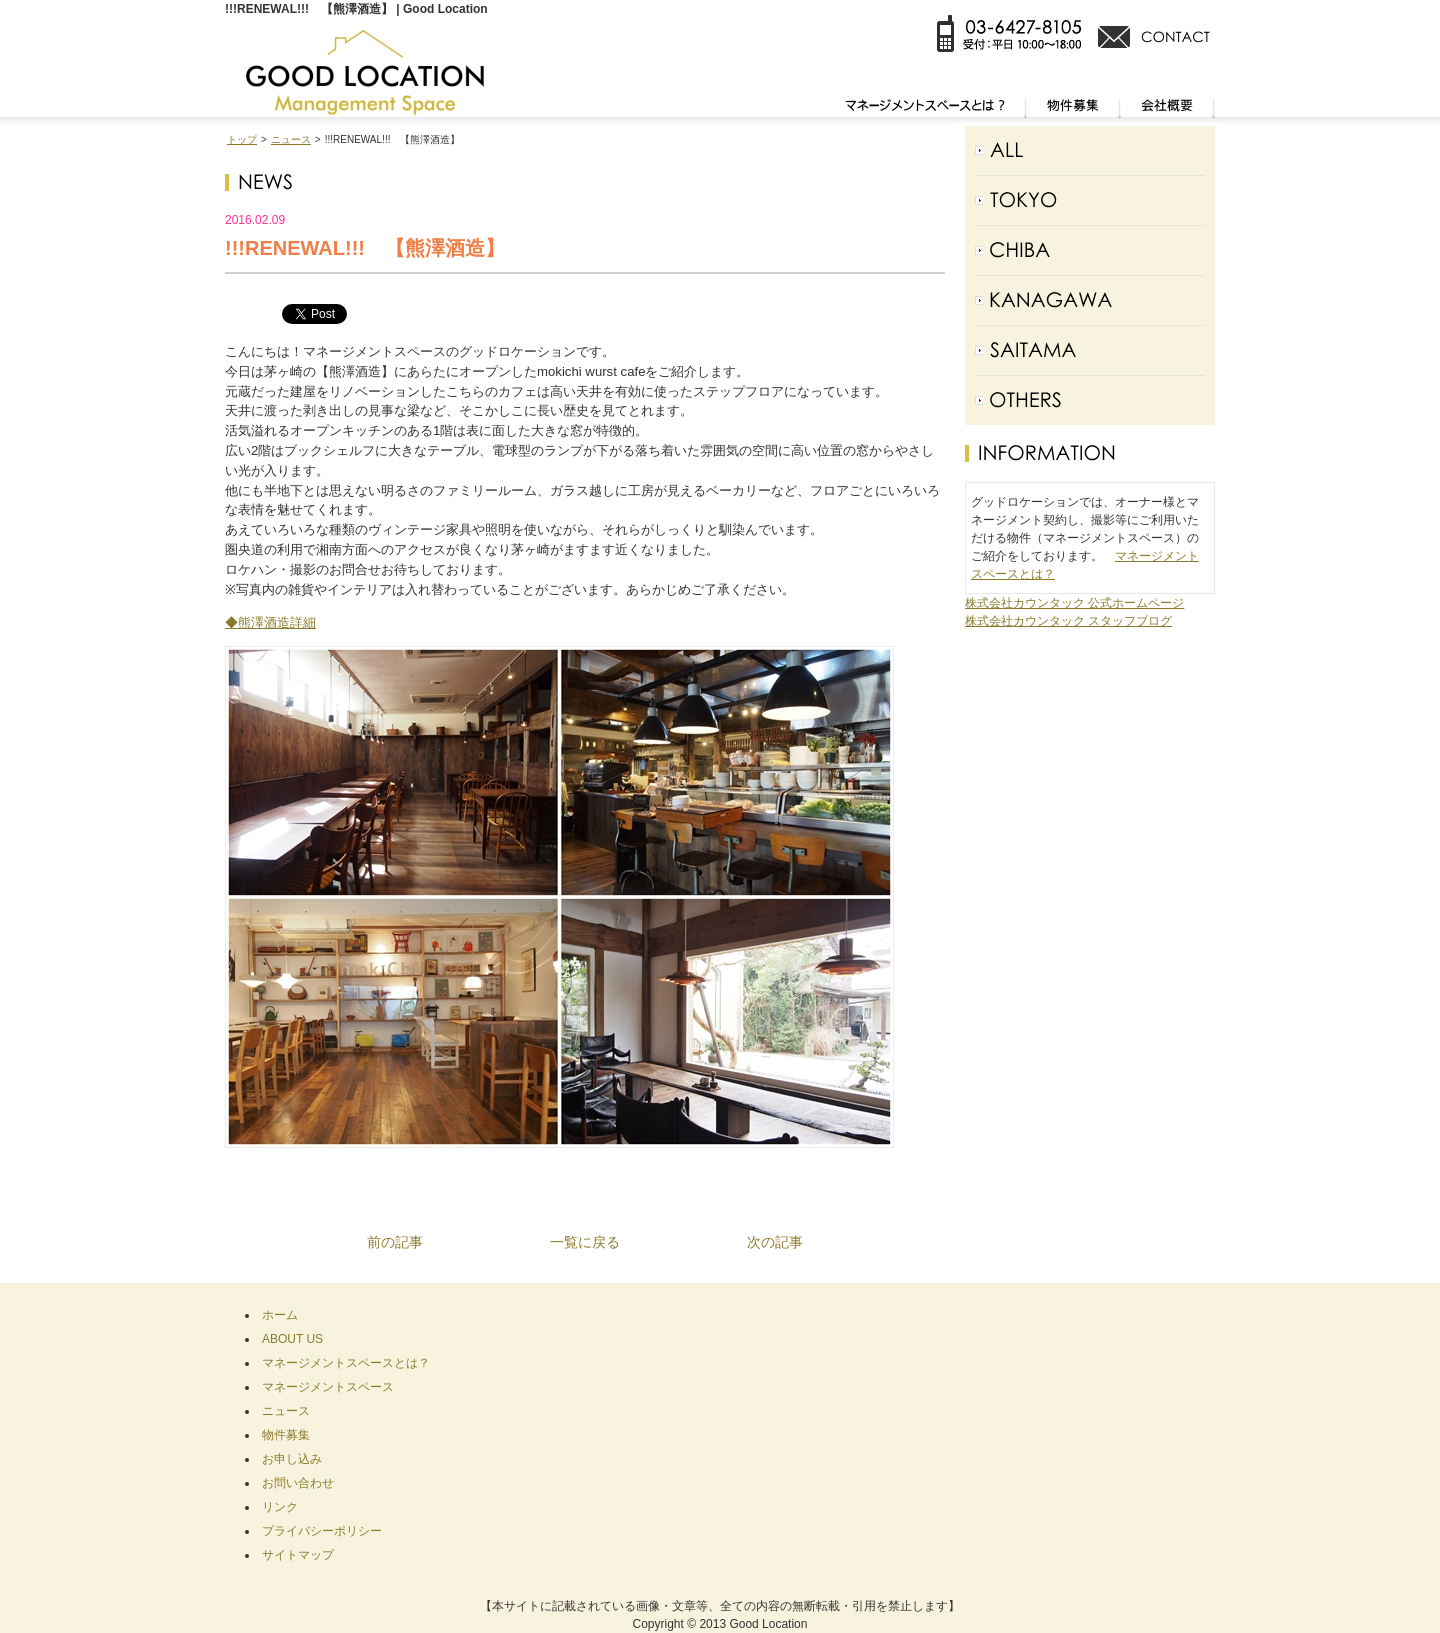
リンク (280, 1507)
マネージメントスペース (328, 1387)
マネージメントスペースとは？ (346, 1363)
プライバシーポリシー (322, 1531)
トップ (242, 139)
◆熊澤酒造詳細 (270, 622)
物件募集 (286, 1435)
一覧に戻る (585, 1242)
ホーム (280, 1315)
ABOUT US (292, 1339)
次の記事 (775, 1242)
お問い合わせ (298, 1483)
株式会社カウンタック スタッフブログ (1068, 621)
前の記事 (395, 1242)
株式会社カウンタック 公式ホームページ (1074, 603)
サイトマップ (298, 1555)
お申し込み (292, 1459)
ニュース (291, 139)
